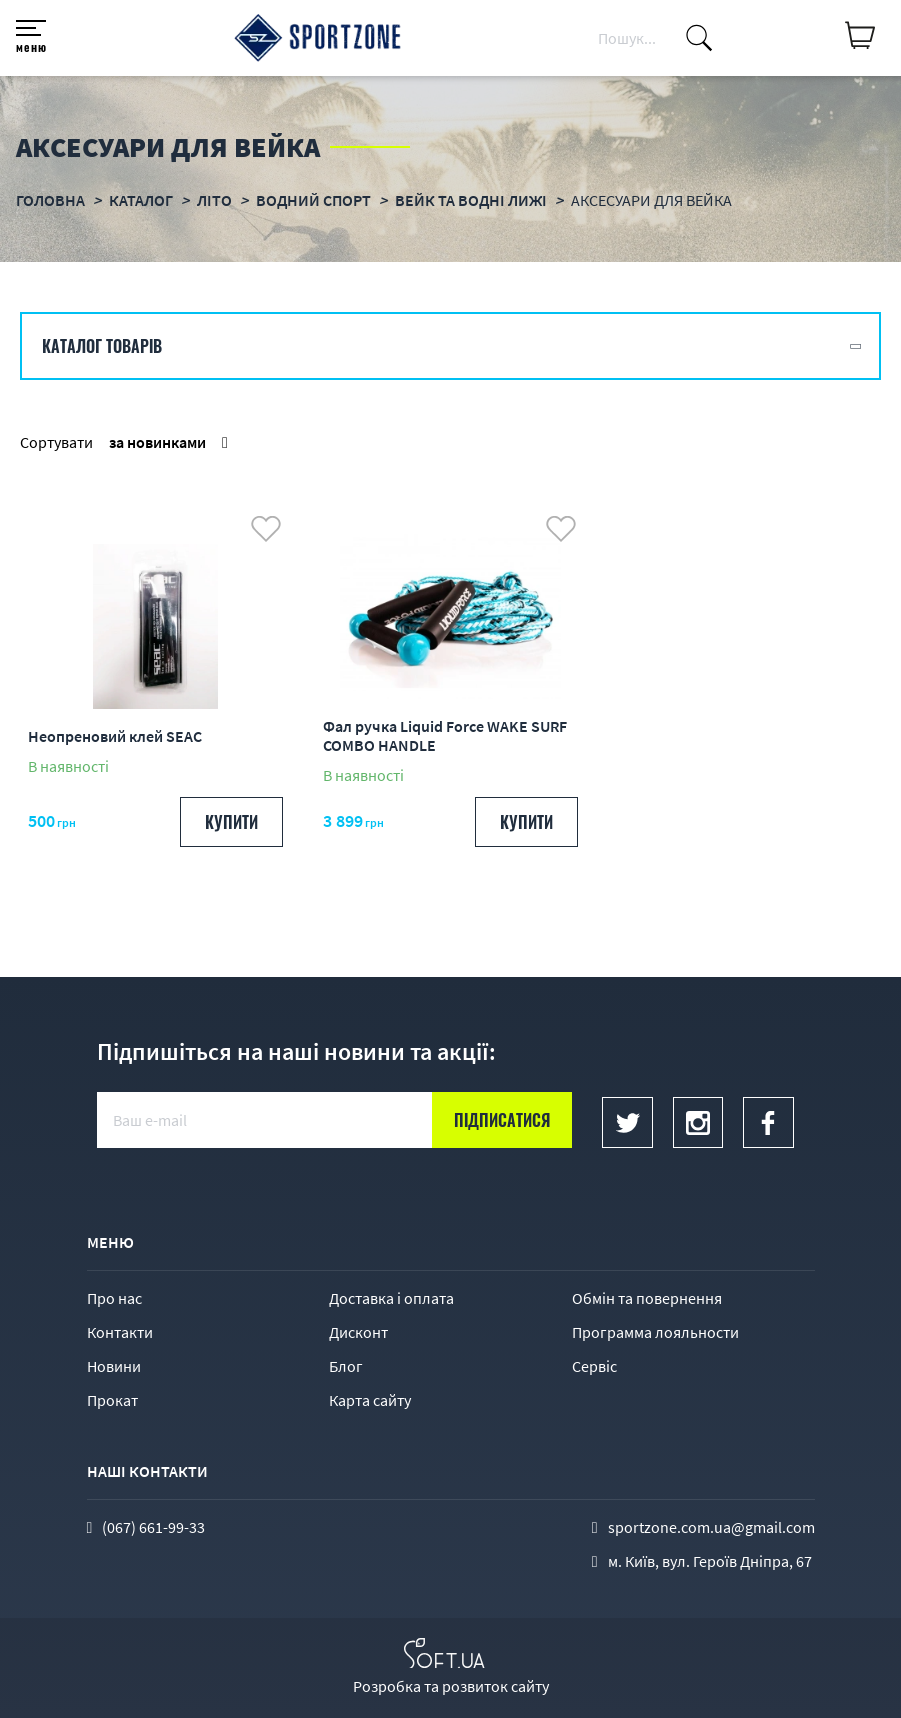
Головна (50, 200)
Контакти (120, 1332)
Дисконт (358, 1332)
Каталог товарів (102, 346)
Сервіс (594, 1366)
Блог (346, 1366)
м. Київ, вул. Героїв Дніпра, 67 (710, 1561)
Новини (114, 1366)
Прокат (112, 1400)
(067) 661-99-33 (153, 1527)
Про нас (114, 1298)
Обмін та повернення (647, 1298)
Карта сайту (370, 1400)
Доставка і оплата (391, 1298)
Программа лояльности (655, 1332)
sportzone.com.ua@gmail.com (711, 1527)
